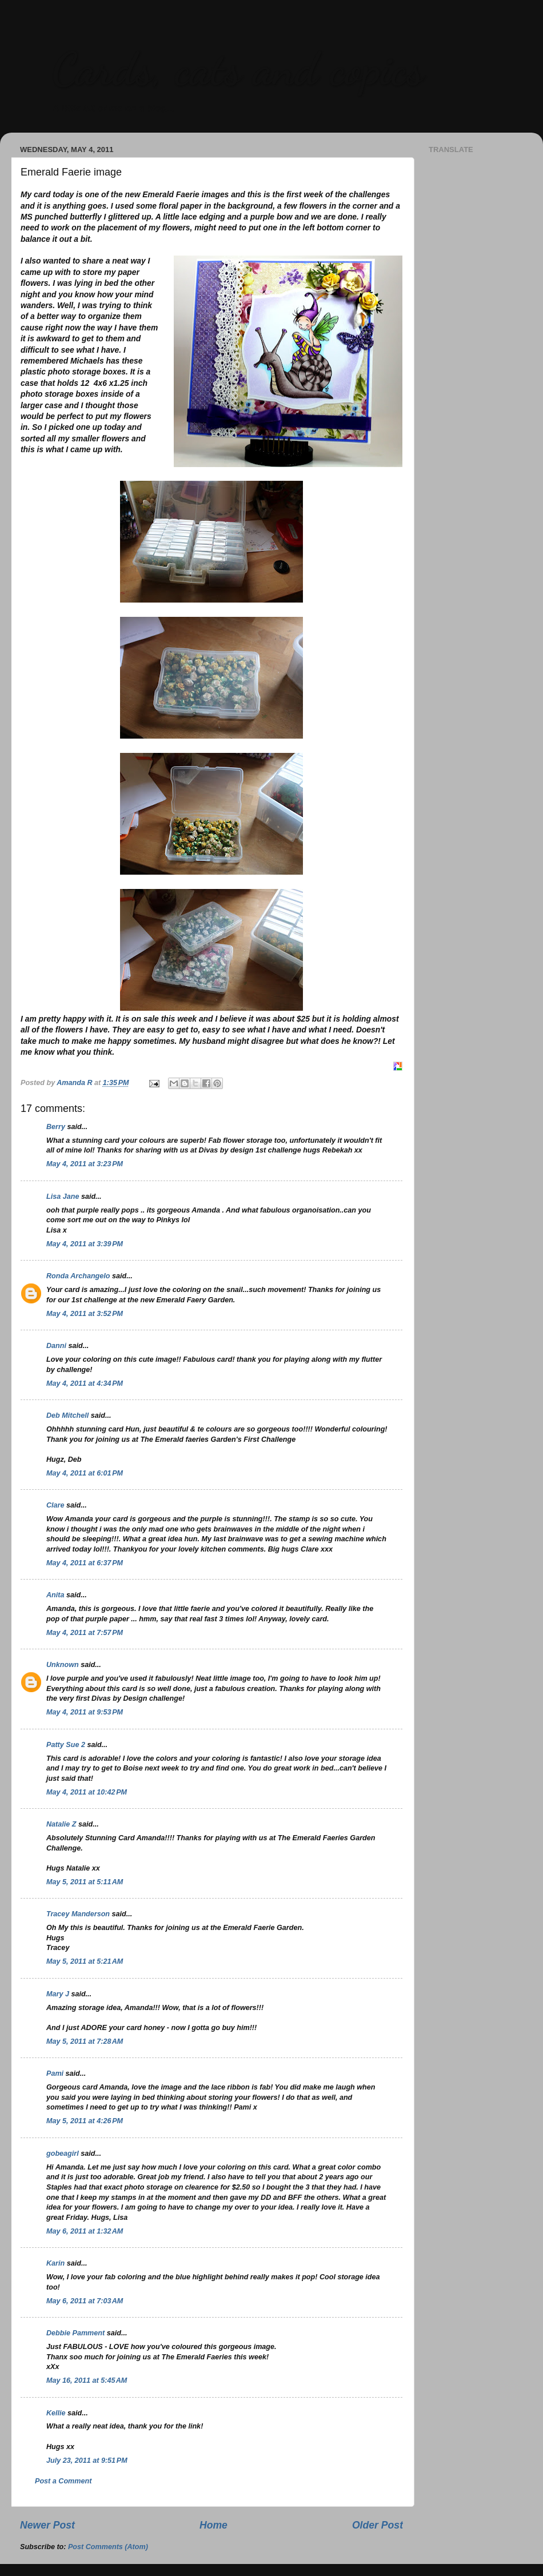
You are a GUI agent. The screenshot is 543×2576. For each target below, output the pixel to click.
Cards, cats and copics (237, 68)
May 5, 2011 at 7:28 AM (84, 2041)
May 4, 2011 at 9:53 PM (84, 1712)
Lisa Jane (62, 1197)
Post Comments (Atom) (108, 2547)
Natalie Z (61, 1824)
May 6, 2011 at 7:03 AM (84, 2301)
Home (213, 2525)
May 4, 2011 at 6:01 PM (84, 1473)
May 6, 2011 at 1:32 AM (84, 2231)
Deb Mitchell (67, 1415)
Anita (55, 1595)
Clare (55, 1505)
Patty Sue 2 (65, 1745)
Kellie (56, 2413)
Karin (55, 2263)
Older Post (377, 2525)
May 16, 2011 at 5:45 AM (86, 2380)
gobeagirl (62, 2154)
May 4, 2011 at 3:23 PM (84, 1164)
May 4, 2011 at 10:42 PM (86, 1792)
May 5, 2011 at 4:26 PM (84, 2121)
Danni (56, 1346)
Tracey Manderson (78, 1914)
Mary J (57, 1994)
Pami (54, 2073)
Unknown (62, 1665)
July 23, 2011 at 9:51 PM (86, 2461)
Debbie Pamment (75, 2333)
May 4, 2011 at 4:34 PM (84, 1383)
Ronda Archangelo (78, 1276)
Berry (56, 1127)
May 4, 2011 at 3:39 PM (84, 1244)
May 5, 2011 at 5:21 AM (84, 1961)
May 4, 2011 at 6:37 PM (84, 1563)
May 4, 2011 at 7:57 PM (84, 1633)
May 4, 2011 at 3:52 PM (84, 1314)
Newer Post (47, 2525)
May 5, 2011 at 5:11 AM (84, 1882)
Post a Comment (63, 2481)
